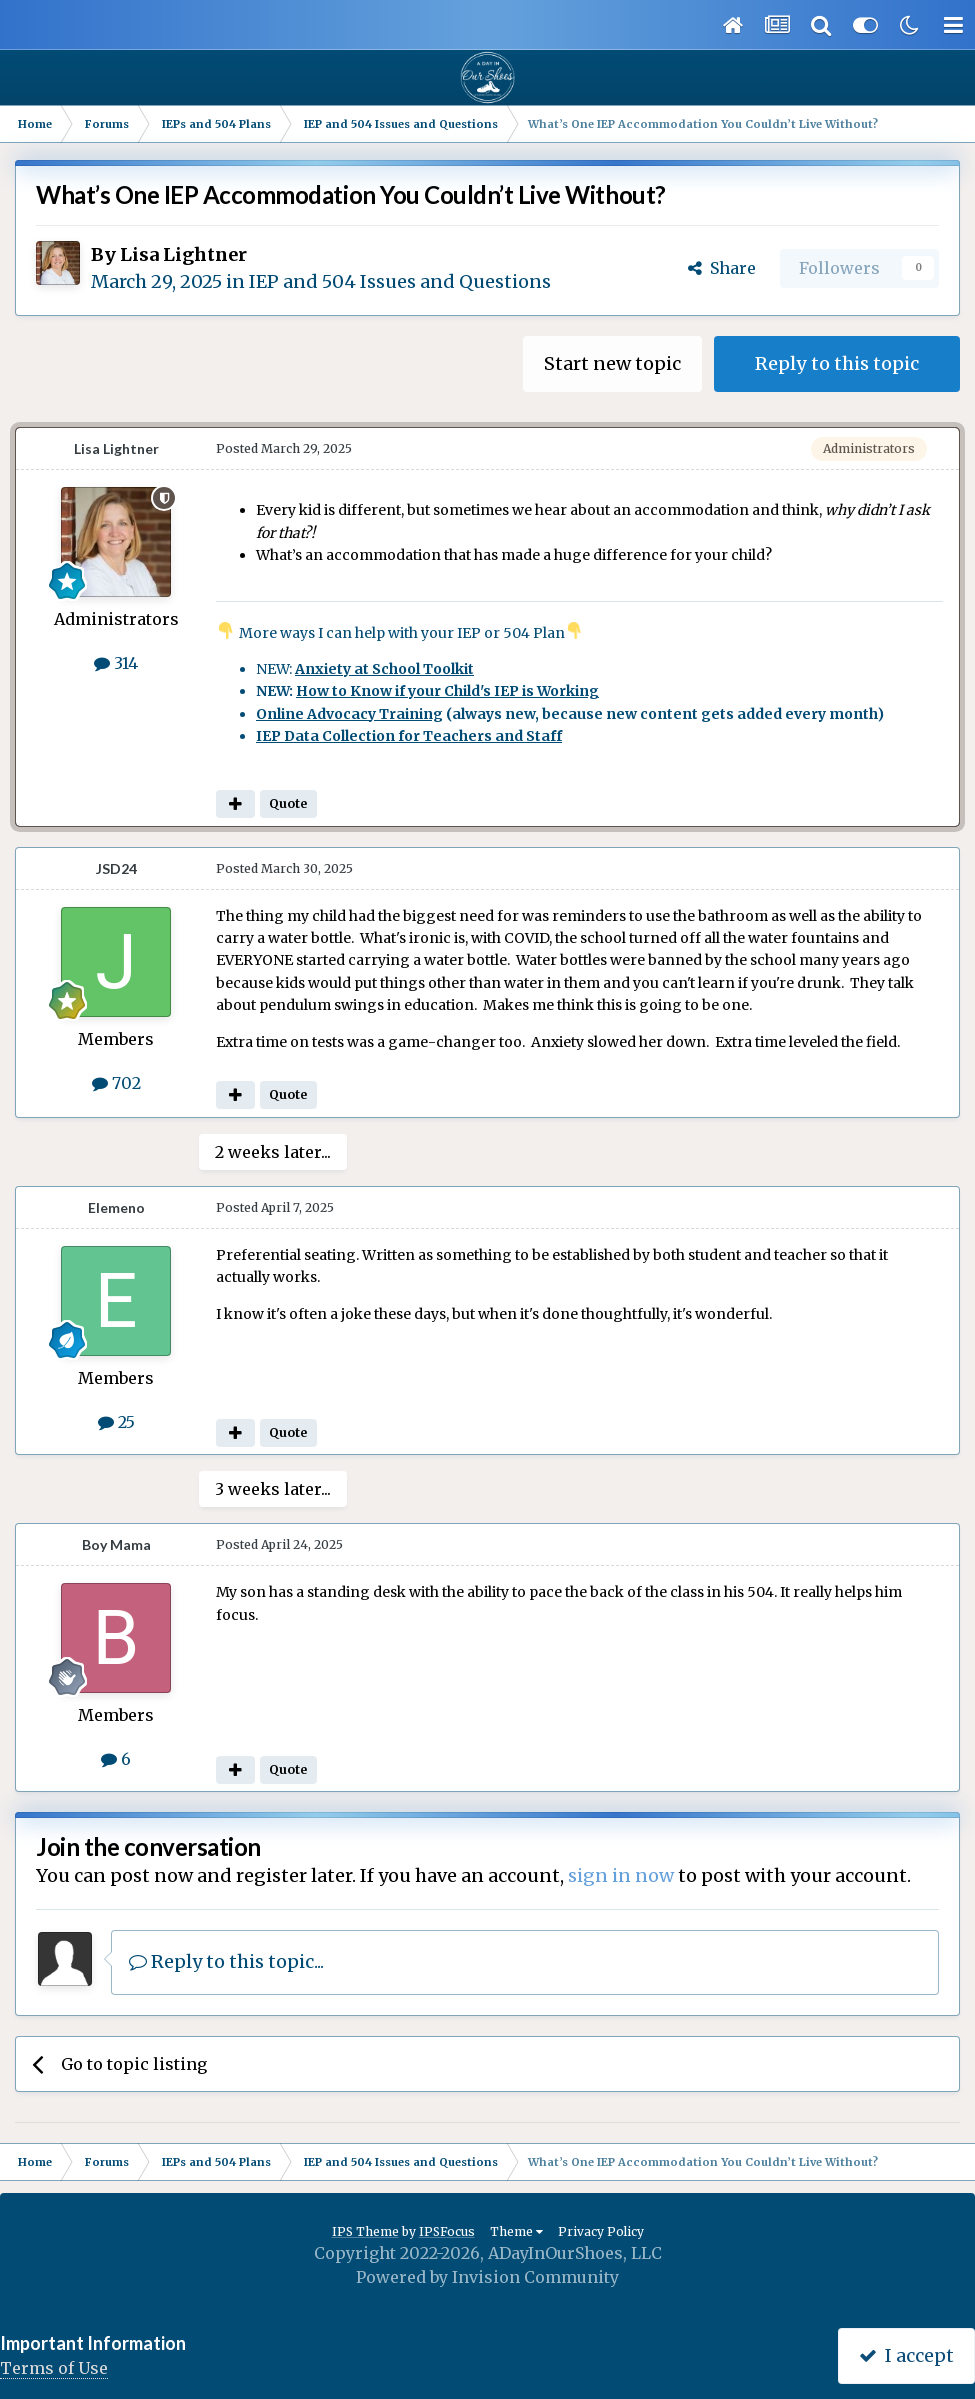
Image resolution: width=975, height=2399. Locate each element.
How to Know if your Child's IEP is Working (447, 691)
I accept (906, 2355)
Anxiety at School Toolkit (384, 669)
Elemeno (116, 1207)
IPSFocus (447, 2231)
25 (116, 1422)
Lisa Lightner (183, 254)
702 (116, 1083)
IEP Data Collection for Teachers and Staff (409, 736)
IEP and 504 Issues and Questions (400, 281)
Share (722, 268)
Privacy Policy (601, 2231)
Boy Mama (116, 1544)
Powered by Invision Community (487, 2277)
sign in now (621, 1875)
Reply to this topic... (226, 1961)
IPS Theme (365, 2231)
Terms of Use (54, 2368)
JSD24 (116, 868)
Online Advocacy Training (349, 714)
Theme (516, 2231)
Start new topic (612, 363)
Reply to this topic (837, 363)
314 (116, 663)
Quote (288, 803)
